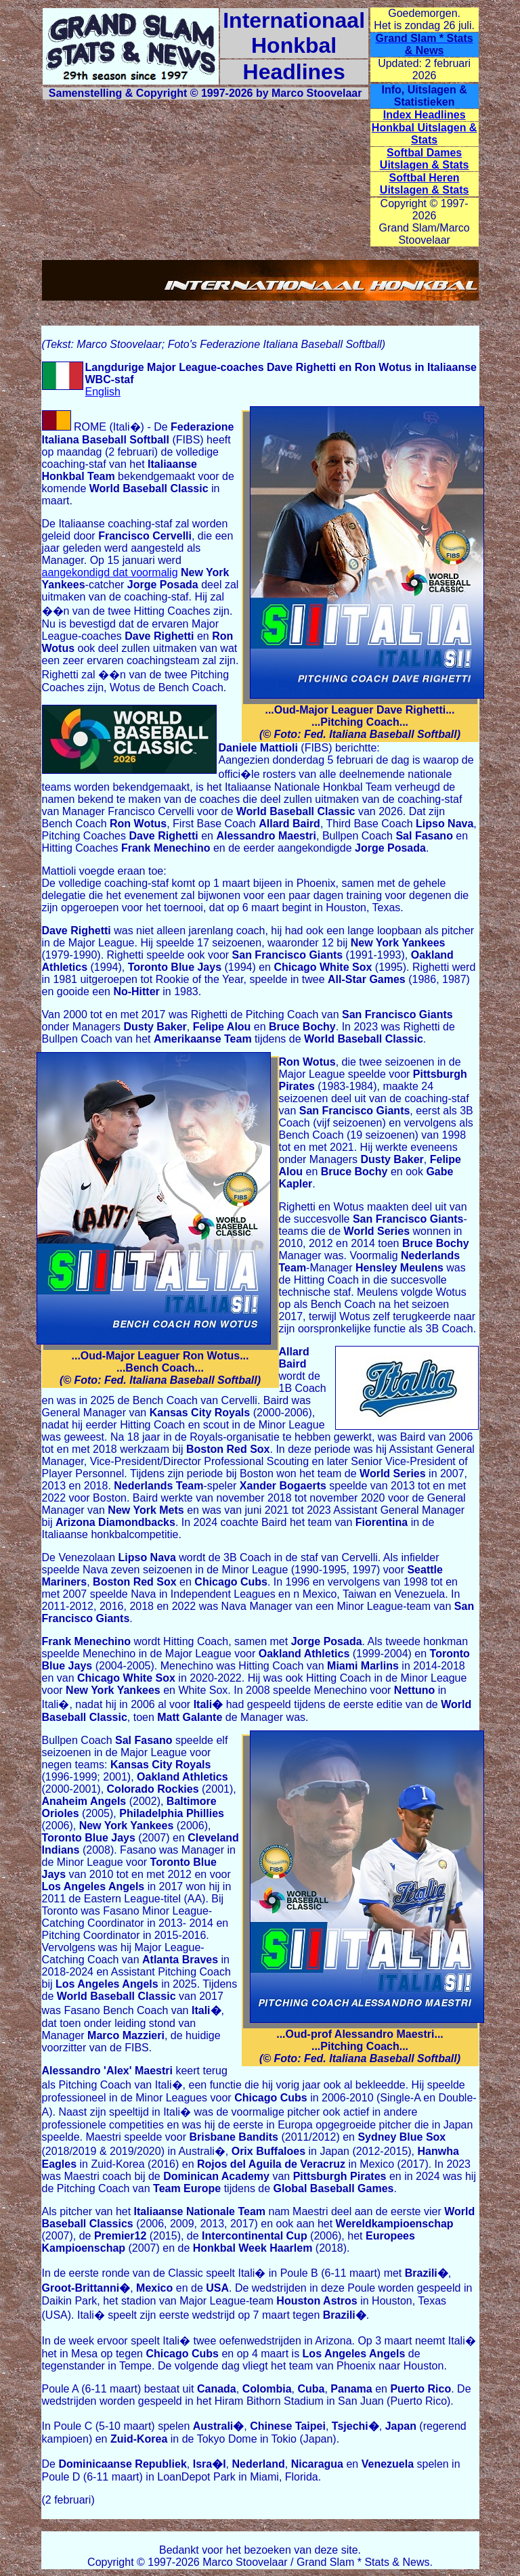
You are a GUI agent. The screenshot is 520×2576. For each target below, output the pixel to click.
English (103, 391)
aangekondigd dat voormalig (110, 572)
